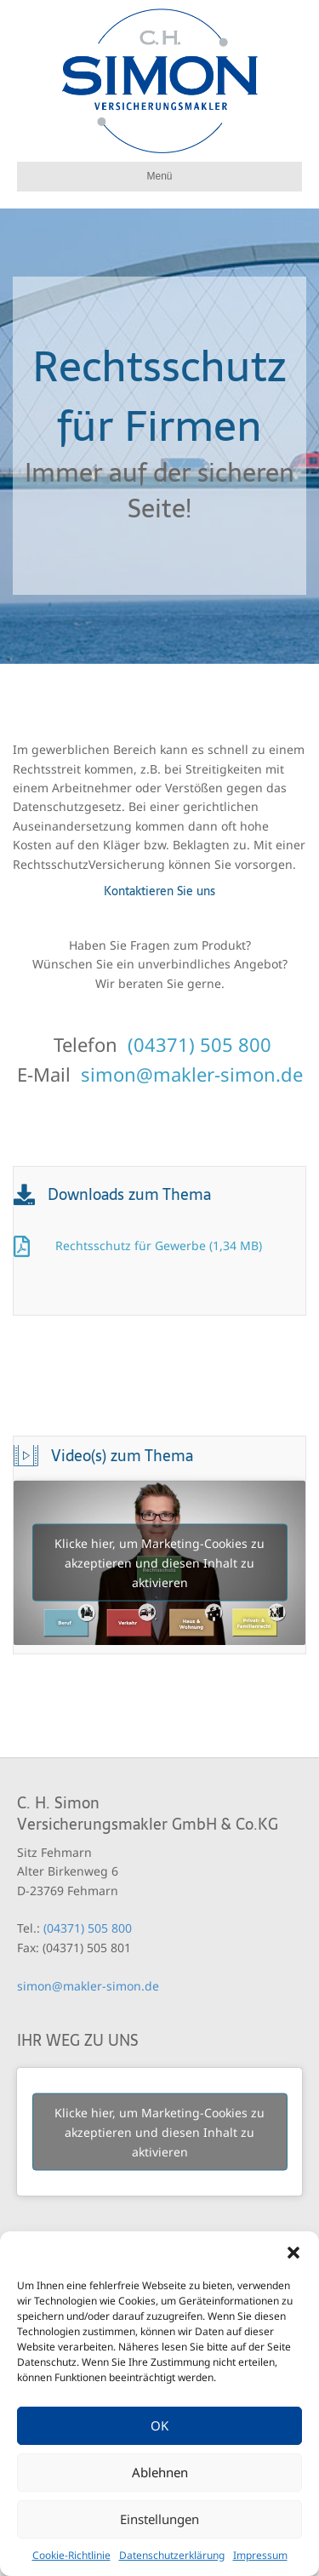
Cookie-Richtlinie (71, 2555)
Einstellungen (159, 2518)
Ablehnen (160, 2472)
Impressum (260, 2555)
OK (159, 2425)
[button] (293, 2252)
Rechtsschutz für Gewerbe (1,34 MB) (158, 1245)
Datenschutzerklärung (172, 2555)
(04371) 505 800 (199, 1044)
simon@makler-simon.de (192, 1074)
